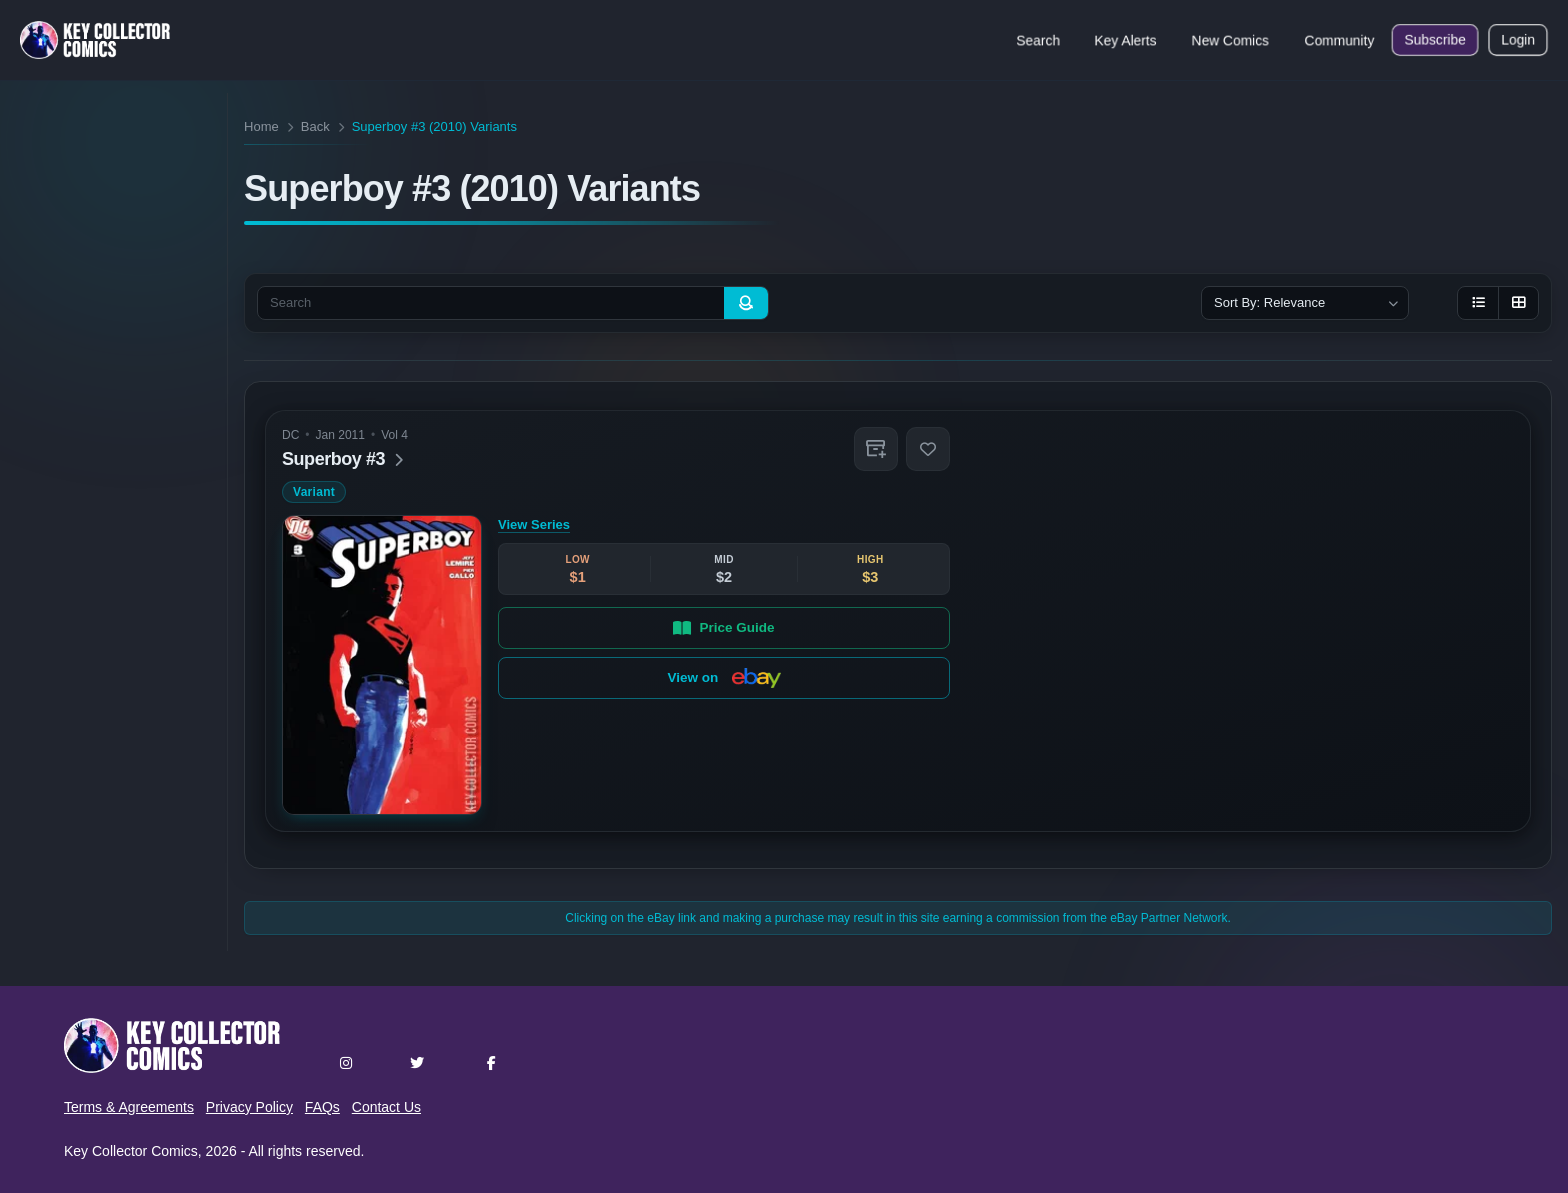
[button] (876, 449)
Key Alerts (1125, 40)
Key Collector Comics (131, 1151)
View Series (534, 524)
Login (1518, 40)
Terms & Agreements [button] (129, 1107)
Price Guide (724, 627)
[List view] (1478, 303)
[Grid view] (1518, 303)
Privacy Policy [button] (249, 1107)
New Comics (1230, 40)
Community (1339, 40)
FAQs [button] (322, 1107)
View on (724, 678)
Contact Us (386, 1107)
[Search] (746, 303)
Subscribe (1435, 40)
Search (1038, 40)
